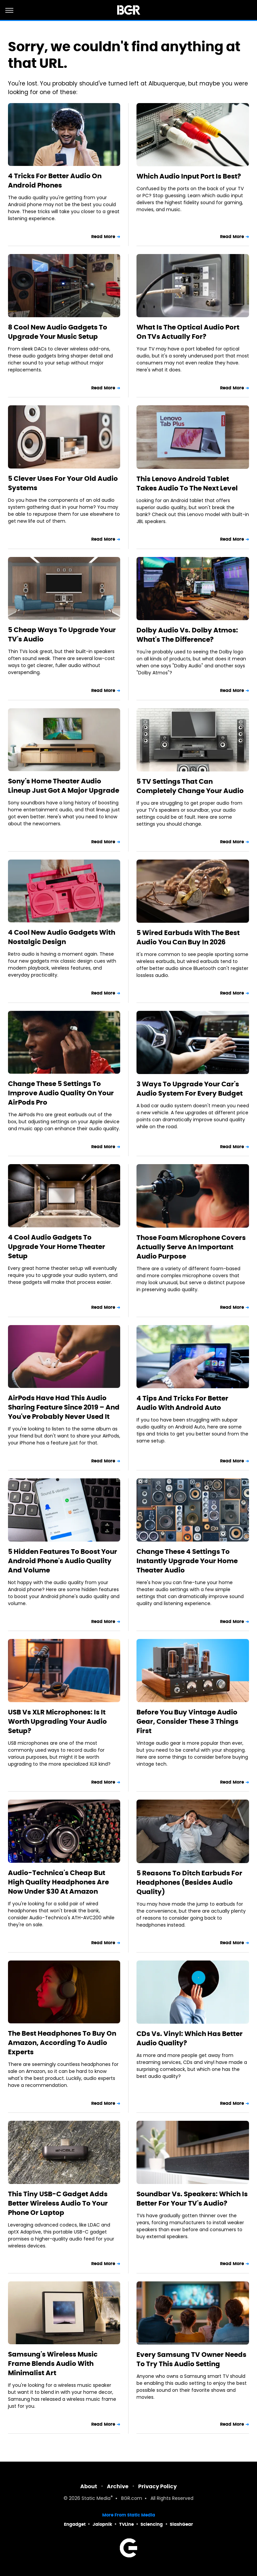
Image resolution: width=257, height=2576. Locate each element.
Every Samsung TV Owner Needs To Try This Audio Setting (191, 2359)
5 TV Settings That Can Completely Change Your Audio (190, 786)
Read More (103, 236)
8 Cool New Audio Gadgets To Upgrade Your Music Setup (57, 332)
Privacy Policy (157, 2486)
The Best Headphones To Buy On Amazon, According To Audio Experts (62, 2042)
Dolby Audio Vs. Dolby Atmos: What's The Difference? (187, 635)
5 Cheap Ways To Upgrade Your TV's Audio (62, 634)
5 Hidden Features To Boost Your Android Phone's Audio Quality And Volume (62, 1560)
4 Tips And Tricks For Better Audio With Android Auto (182, 1403)
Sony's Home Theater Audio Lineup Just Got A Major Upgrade (63, 786)
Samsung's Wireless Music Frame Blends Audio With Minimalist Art (53, 2363)
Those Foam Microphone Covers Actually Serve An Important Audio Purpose (191, 1247)
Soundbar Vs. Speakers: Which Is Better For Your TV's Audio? (192, 2199)
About (88, 2486)
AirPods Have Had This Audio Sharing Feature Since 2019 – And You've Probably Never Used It (64, 1407)
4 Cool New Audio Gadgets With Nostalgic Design (61, 937)
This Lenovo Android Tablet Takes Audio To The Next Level (187, 483)
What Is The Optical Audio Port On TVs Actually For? (187, 332)
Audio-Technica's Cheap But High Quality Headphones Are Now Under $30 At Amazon (58, 1882)
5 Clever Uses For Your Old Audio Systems (63, 483)
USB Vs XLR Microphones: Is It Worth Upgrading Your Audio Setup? (57, 1721)
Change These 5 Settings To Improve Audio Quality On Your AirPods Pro (61, 1093)
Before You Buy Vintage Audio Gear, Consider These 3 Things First (187, 1721)
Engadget (75, 2524)
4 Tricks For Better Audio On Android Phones (55, 181)
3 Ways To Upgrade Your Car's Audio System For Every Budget (189, 1089)
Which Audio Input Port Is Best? (188, 176)
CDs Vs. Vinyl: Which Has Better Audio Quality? (189, 2038)
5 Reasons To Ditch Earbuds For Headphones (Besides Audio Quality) (189, 1882)
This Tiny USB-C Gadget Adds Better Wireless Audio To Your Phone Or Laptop (58, 2203)
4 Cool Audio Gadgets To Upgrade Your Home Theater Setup (56, 1246)
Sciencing (151, 2524)
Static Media (96, 2499)
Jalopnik (102, 2524)
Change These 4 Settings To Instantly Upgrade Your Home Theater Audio (187, 1560)
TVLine (126, 2524)
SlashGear (181, 2524)
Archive (117, 2486)
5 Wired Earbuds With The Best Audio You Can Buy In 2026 (188, 937)
